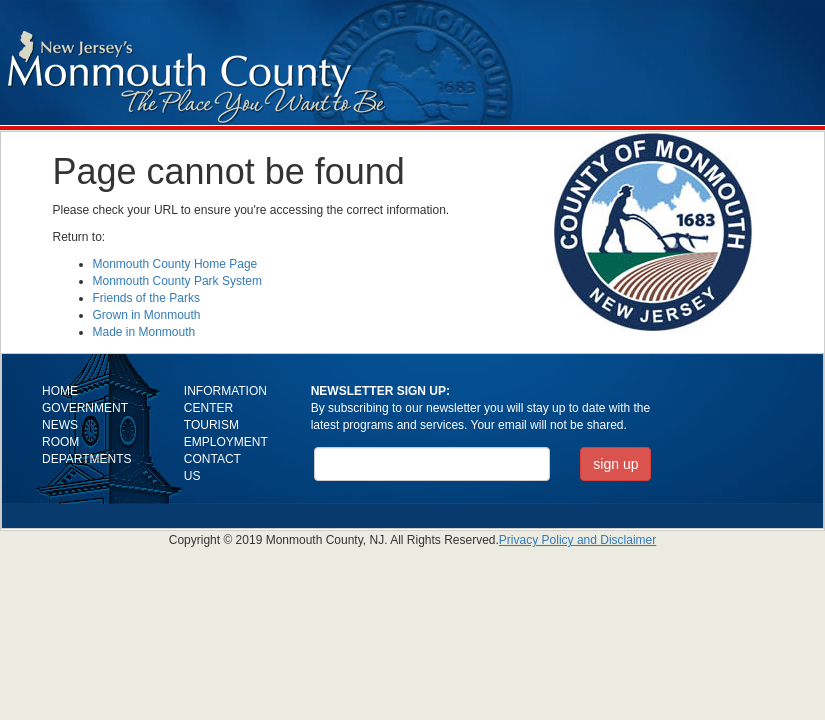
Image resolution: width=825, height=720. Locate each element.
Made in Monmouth (144, 332)
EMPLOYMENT (226, 442)
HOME (60, 391)
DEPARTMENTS (87, 459)
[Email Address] (432, 464)
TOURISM (211, 425)
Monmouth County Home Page (175, 264)
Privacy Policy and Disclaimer (577, 540)
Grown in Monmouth (147, 315)
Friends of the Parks (146, 298)
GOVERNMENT (85, 408)
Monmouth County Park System (177, 281)
